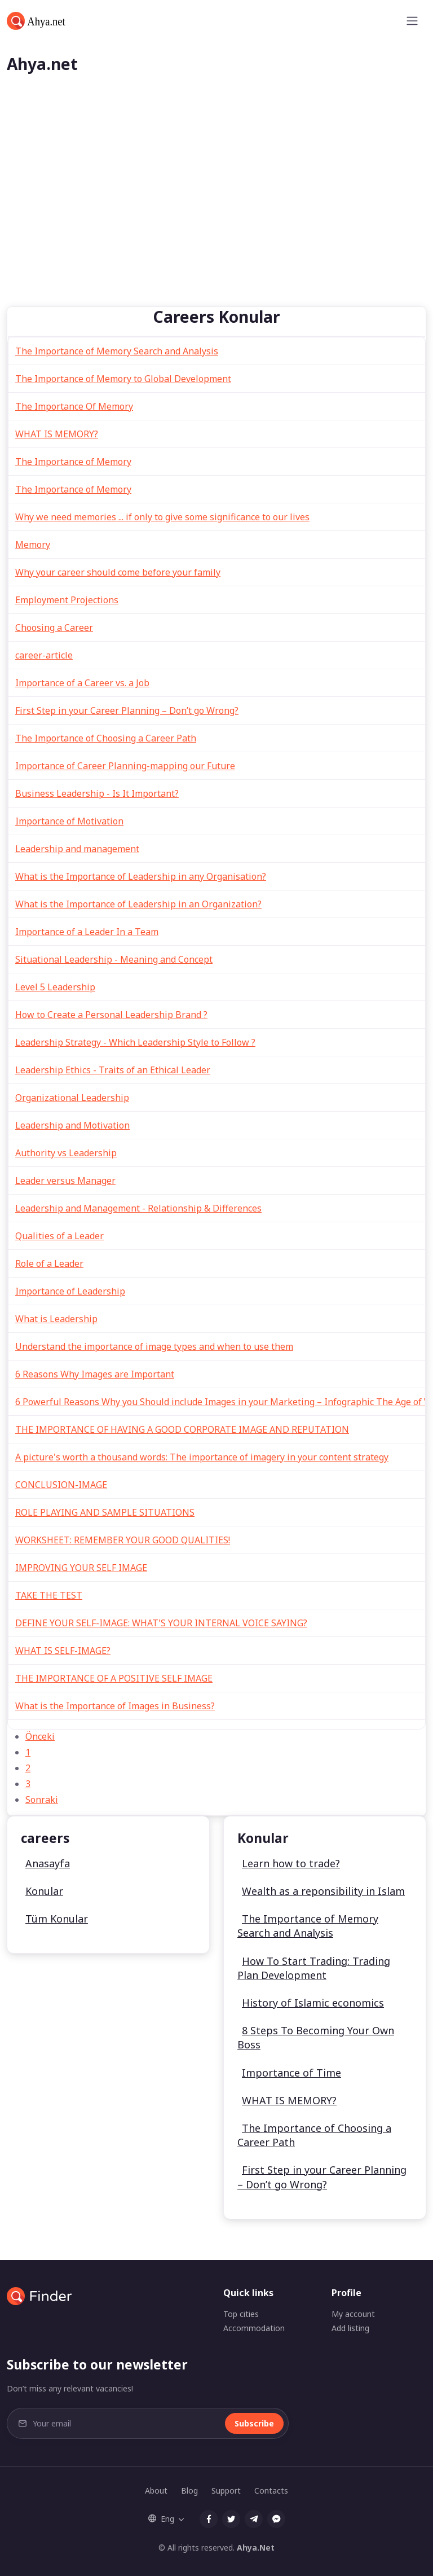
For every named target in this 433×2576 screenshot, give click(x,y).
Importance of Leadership (70, 1291)
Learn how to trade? (291, 1863)
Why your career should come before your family (117, 572)
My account (353, 2314)
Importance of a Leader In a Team (86, 931)
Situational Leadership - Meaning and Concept (114, 959)
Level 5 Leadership (55, 987)
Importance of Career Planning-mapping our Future (125, 766)
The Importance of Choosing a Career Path (105, 738)
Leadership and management (77, 848)
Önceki (40, 1736)
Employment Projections (66, 600)
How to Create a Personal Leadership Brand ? (111, 1014)
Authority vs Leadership (66, 1153)
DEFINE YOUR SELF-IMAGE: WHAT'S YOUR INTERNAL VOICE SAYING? (161, 1623)
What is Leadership (56, 1319)
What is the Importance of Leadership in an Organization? (138, 904)
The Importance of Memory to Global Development (123, 378)
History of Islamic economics (313, 2002)
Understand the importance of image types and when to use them (154, 1346)
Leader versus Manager (65, 1180)
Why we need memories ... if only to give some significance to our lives (162, 517)
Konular (44, 1891)
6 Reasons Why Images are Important (94, 1374)
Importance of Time (291, 2072)
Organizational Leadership (72, 1097)
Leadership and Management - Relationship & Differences (138, 1208)
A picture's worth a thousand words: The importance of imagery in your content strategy (201, 1457)
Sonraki (41, 1799)
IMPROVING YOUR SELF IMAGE (81, 1567)
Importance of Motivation (69, 821)
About (156, 2490)
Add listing (350, 2328)
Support (226, 2490)
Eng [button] (161, 2518)
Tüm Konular (56, 1918)
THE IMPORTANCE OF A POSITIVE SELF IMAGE (114, 1678)
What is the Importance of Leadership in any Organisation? (140, 876)
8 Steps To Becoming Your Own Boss (315, 2037)
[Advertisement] (216, 222)
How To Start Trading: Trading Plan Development (313, 1968)
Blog (189, 2490)
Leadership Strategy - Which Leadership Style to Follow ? (135, 1042)
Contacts (271, 2490)
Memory (32, 544)
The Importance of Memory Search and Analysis (116, 351)
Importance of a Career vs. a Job (82, 683)
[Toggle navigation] (412, 21)
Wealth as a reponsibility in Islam (323, 1891)
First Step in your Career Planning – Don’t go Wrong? (126, 710)
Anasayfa (47, 1863)
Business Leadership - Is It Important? (97, 793)
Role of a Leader (49, 1263)
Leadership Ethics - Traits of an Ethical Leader (112, 1070)
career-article (44, 655)
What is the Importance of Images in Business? (115, 1706)
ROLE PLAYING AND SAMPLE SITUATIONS (105, 1512)
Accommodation (254, 2328)
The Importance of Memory (73, 461)
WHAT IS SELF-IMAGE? (63, 1650)
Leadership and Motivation (72, 1125)
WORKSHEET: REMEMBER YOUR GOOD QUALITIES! (122, 1540)
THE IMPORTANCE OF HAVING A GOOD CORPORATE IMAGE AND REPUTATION (182, 1429)
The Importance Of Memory (74, 406)
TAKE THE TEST (48, 1595)
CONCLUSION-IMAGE (61, 1484)
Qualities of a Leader (59, 1236)
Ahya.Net (256, 2547)
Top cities (241, 2314)
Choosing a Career (54, 627)
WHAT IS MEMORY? (56, 434)
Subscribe (254, 2423)
